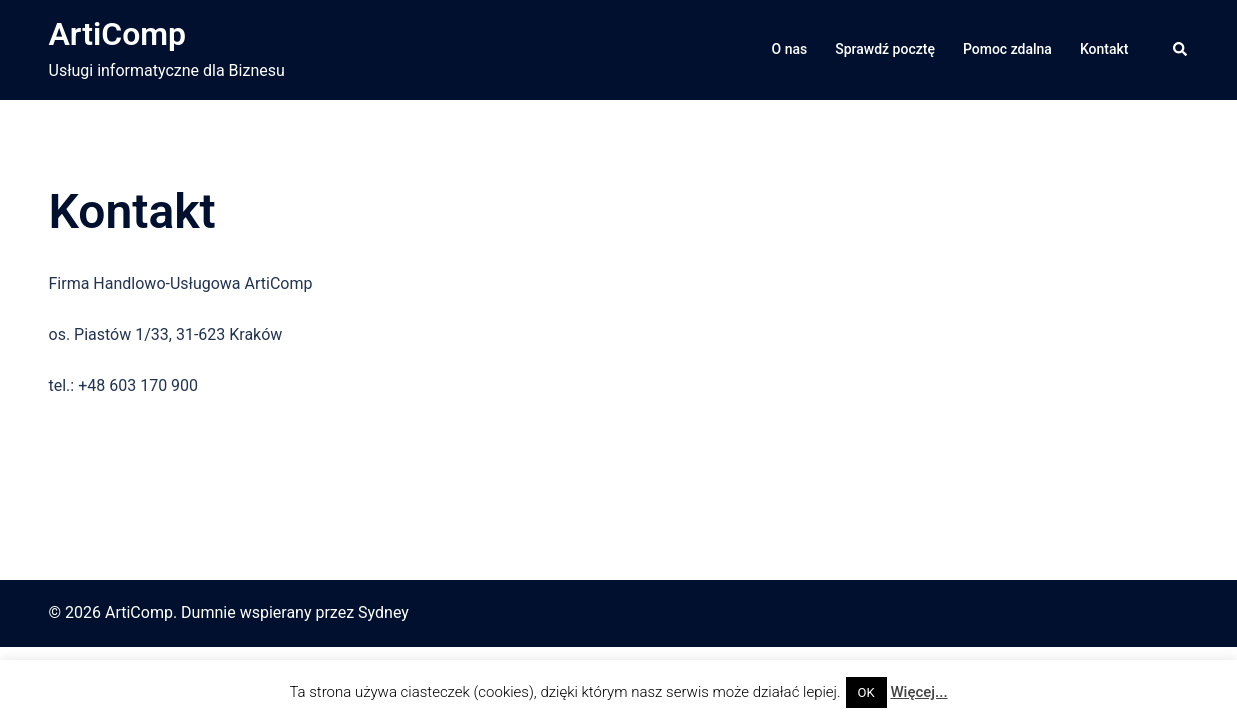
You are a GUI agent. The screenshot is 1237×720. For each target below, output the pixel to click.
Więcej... (918, 692)
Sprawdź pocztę (885, 49)
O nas (790, 49)
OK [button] (866, 692)
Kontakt (1104, 49)
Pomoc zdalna (1007, 49)
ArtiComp (118, 34)
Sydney (383, 612)
